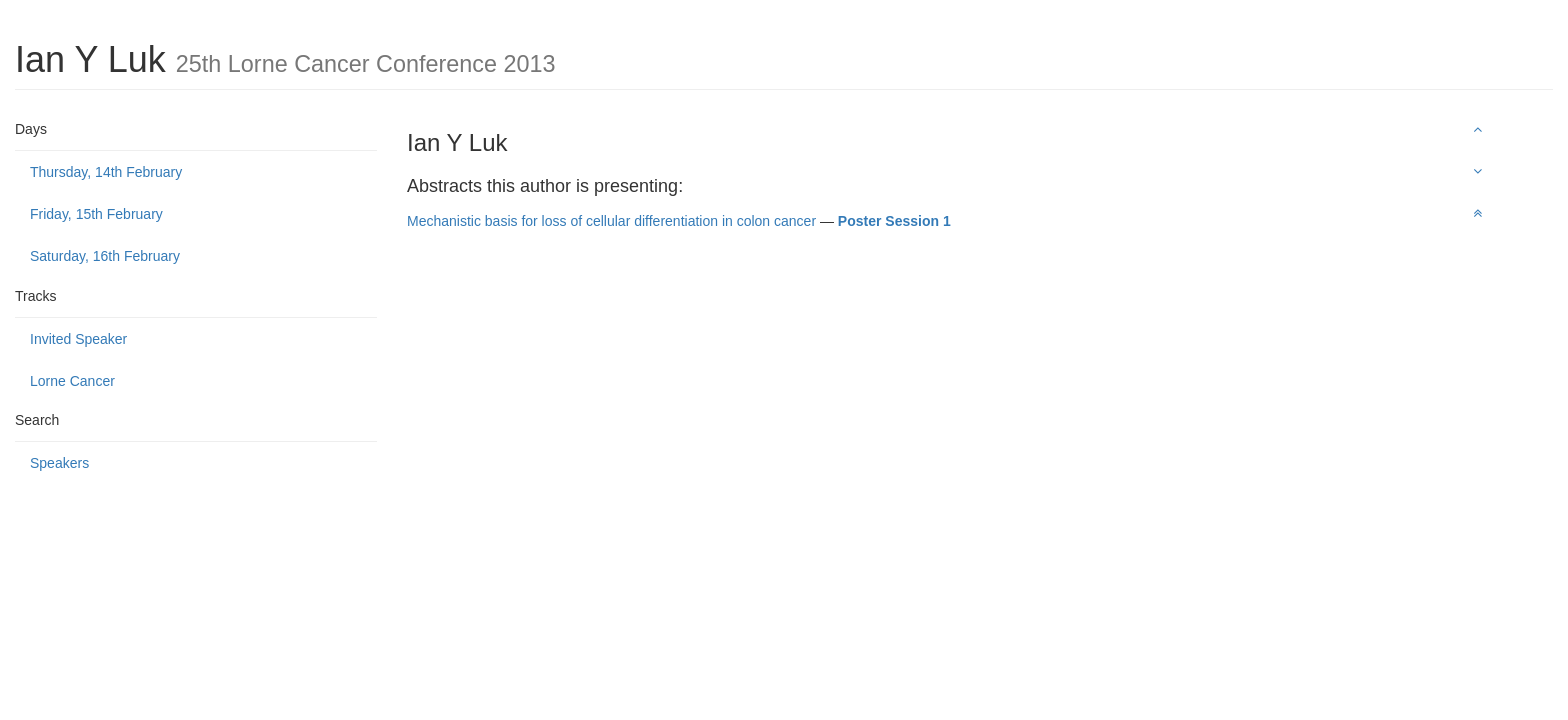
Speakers (59, 463)
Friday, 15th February (96, 214)
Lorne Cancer (72, 381)
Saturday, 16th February (105, 256)
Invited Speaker (78, 339)
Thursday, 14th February (106, 172)
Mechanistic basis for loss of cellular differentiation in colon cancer (611, 221)
